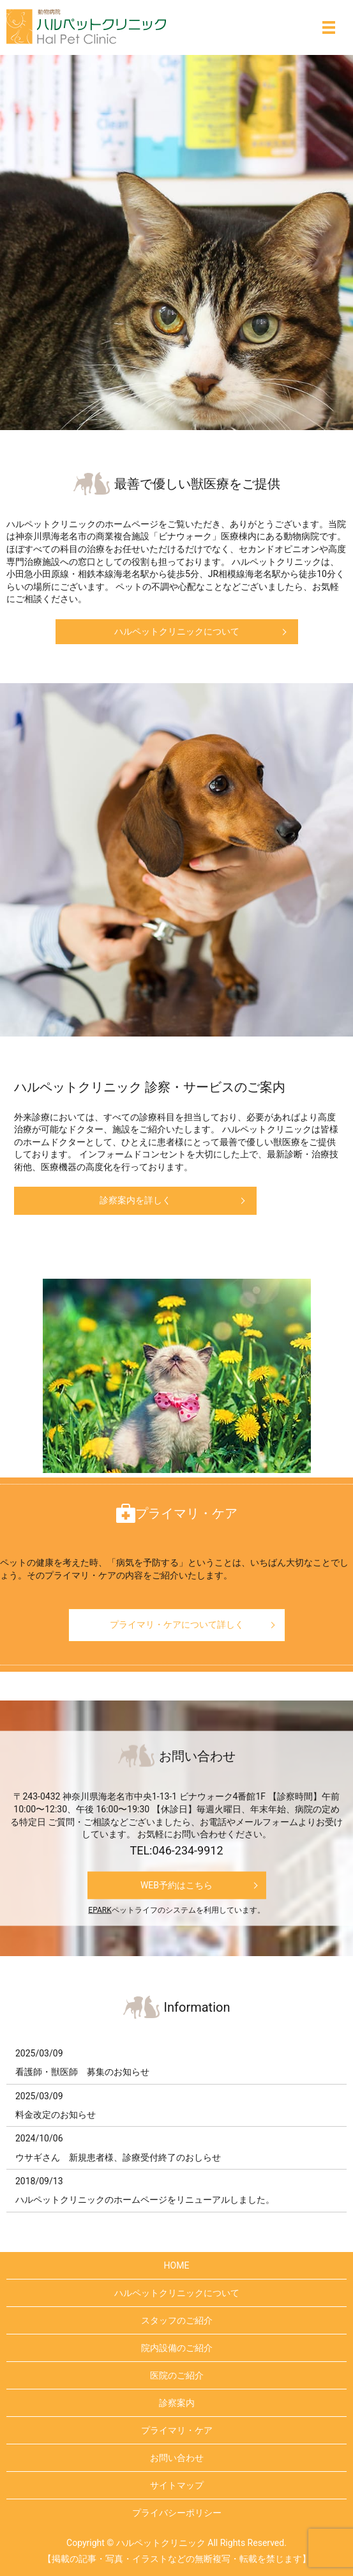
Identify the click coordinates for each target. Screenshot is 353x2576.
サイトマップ (177, 2485)
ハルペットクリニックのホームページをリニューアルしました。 (144, 2199)
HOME (177, 2265)
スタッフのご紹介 (177, 2320)
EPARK (99, 1910)
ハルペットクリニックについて (176, 631)
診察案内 (177, 2403)
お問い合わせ (177, 2458)
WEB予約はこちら (176, 1884)
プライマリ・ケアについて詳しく (177, 1624)
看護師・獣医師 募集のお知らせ (82, 2072)
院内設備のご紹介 (177, 2348)
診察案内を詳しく (135, 1200)
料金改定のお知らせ (55, 2114)
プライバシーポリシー (177, 2513)
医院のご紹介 (177, 2375)
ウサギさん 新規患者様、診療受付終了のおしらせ (118, 2157)
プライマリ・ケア (177, 2430)
